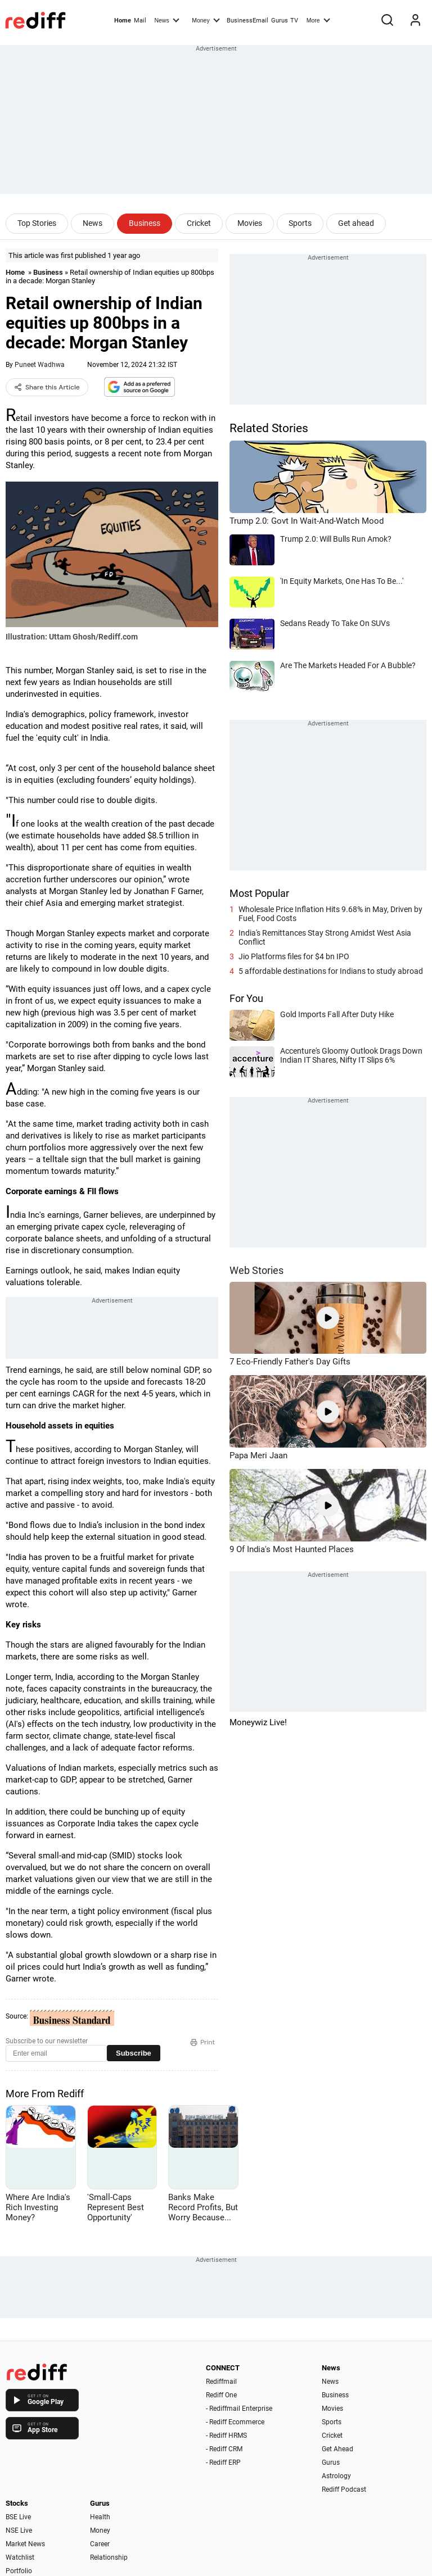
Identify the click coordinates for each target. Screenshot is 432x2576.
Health (100, 2517)
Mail (140, 20)
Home (122, 20)
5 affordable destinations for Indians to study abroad (330, 971)
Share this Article (47, 387)
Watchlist (20, 2557)
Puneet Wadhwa (40, 365)
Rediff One (221, 2395)
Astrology (336, 2476)
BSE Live (18, 2517)
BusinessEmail (247, 20)
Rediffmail (221, 2381)
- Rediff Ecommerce (235, 2422)
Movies (249, 223)
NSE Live (19, 2530)
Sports (300, 223)
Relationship (109, 2557)
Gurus (279, 20)
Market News (25, 2544)
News (166, 20)
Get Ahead (337, 2449)
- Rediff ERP (223, 2462)
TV (294, 20)
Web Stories (257, 1270)
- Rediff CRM (224, 2449)
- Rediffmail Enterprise (239, 2408)
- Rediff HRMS (226, 2435)
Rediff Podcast (344, 2489)
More (318, 20)
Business (144, 223)
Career (100, 2544)
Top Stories (36, 223)
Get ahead (356, 223)
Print (202, 2042)
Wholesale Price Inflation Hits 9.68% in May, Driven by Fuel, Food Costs (330, 914)
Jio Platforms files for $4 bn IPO (293, 956)
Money (205, 20)
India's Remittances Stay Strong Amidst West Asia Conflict (324, 937)
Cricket (199, 223)
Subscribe (133, 2053)
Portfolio (19, 2571)
